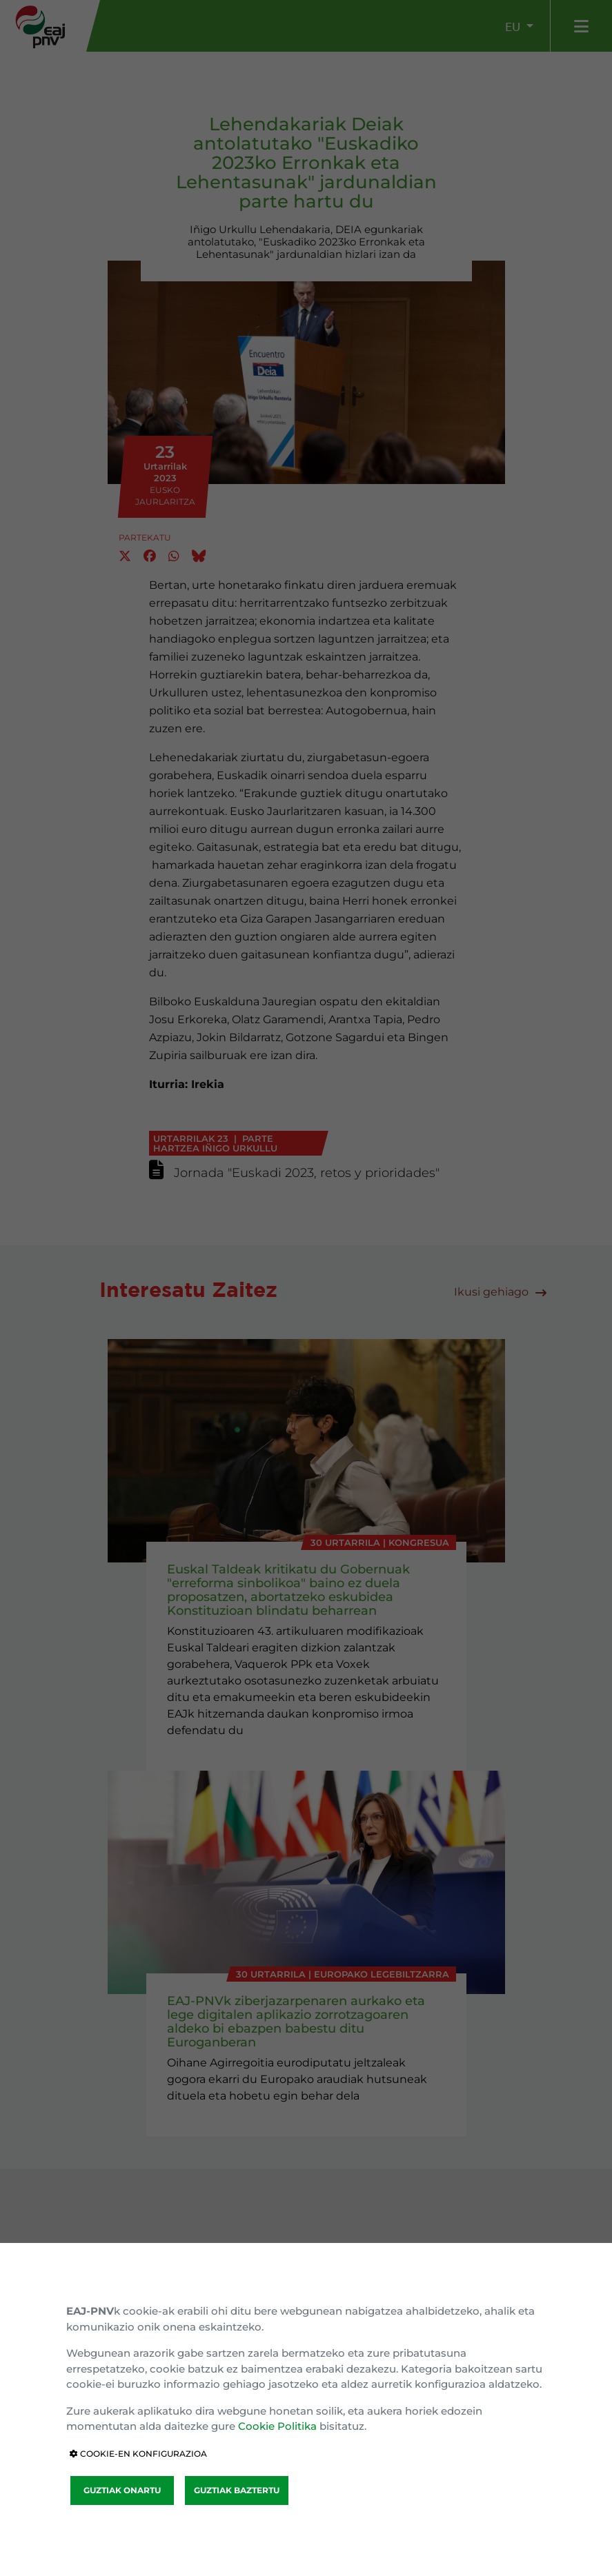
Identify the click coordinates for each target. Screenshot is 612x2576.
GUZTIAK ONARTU (122, 2490)
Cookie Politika (277, 2426)
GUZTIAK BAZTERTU (236, 2490)
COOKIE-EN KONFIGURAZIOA (138, 2453)
